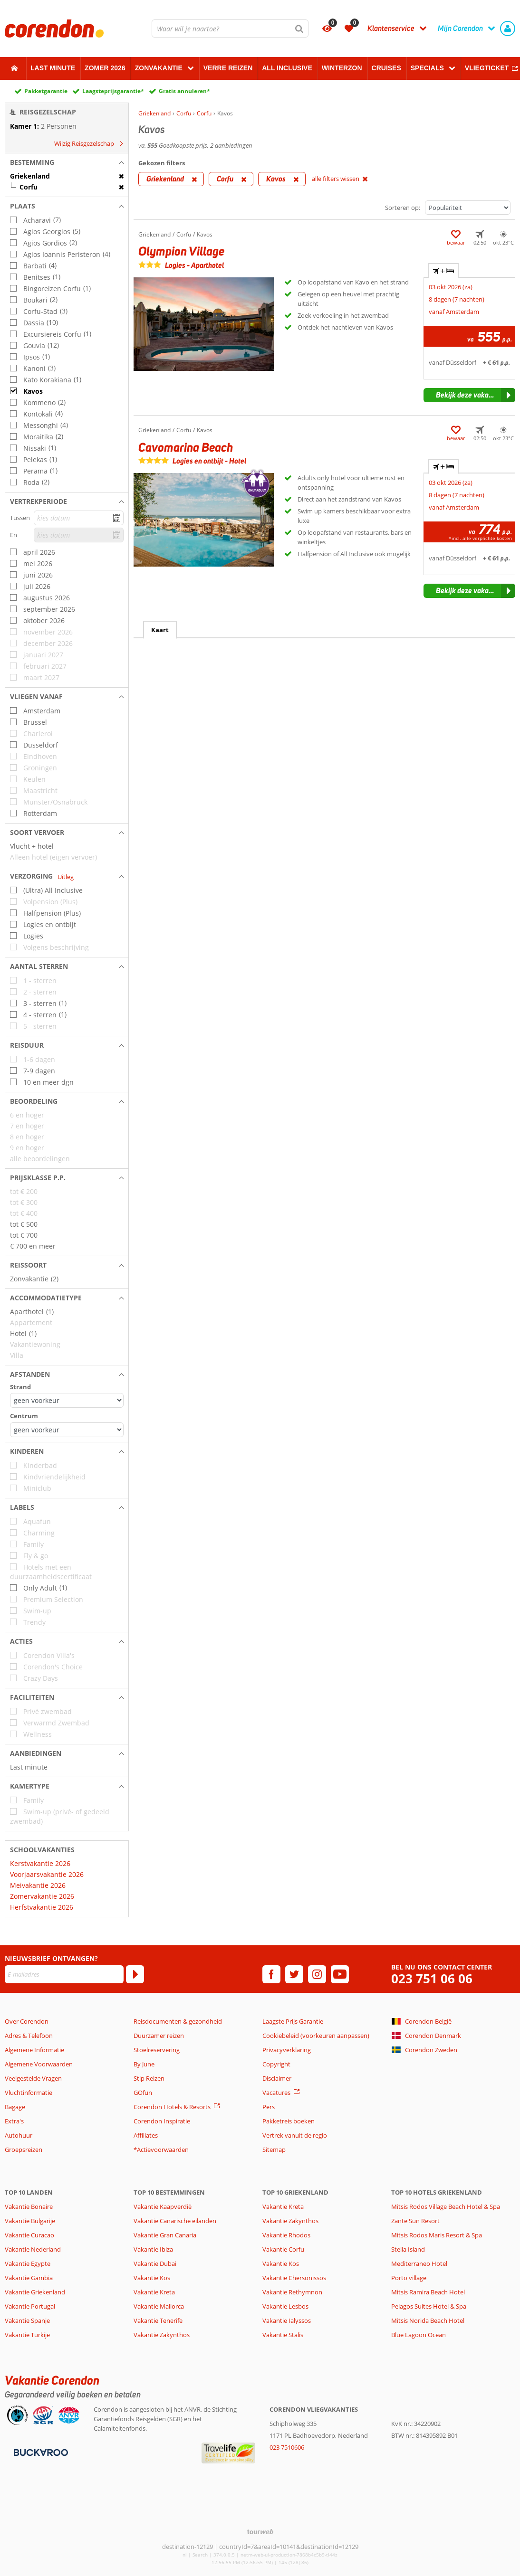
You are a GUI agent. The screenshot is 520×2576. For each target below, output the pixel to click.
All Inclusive (287, 68)
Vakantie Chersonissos (294, 2277)
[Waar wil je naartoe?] (230, 28)
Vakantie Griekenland (35, 2292)
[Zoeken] (299, 28)
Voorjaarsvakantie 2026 (47, 1874)
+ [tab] (443, 270)
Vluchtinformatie (28, 2092)
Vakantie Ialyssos (286, 2320)
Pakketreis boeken (288, 2121)
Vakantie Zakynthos (162, 2334)
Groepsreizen (23, 2149)
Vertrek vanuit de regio (294, 2135)
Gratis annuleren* (184, 91)
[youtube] (340, 1974)
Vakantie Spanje (27, 2320)
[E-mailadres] (64, 1974)
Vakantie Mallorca (159, 2306)
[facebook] (271, 1974)
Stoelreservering (157, 2050)
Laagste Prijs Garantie (292, 2021)
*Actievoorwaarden (161, 2149)
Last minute (52, 68)
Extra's (14, 2121)
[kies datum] (79, 518)
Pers (268, 2106)
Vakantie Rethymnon (292, 2292)
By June (144, 2064)
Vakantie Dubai (155, 2263)
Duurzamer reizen (159, 2035)
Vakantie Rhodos (286, 2235)
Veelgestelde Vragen (33, 2078)
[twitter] (294, 1974)
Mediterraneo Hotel (419, 2263)
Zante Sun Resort (415, 2220)
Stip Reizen (149, 2078)
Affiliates (146, 2135)
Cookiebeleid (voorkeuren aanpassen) (315, 2035)
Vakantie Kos (152, 2277)
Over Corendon (26, 2021)
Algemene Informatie (34, 2050)
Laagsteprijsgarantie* (113, 91)
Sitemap (274, 2149)
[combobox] (230, 28)
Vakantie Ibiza (153, 2249)
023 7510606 (287, 2447)
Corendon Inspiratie (162, 2121)
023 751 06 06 (431, 1978)
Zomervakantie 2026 (42, 1896)
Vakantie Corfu (283, 2249)
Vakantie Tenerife (158, 2320)
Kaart (160, 629)
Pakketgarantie (45, 91)
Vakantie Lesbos (285, 2306)
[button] (66, 162)
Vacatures (276, 2092)
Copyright (276, 2064)
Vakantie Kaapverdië (163, 2206)
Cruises (386, 68)
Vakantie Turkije (27, 2334)
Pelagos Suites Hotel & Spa (428, 2306)
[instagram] (317, 1974)
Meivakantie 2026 (38, 1885)
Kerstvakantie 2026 (40, 1863)
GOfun (143, 2092)
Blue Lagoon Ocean (418, 2334)
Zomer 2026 (105, 68)
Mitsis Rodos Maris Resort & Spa (436, 2235)
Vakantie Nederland (33, 2249)
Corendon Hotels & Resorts (172, 2106)
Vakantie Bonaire (29, 2206)
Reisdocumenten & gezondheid (178, 2021)
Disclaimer (276, 2078)
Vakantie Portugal (30, 2306)
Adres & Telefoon (29, 2035)
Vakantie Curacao (29, 2235)
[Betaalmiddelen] (39, 2452)
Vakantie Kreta (154, 2292)
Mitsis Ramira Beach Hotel (428, 2292)
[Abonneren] (135, 1974)
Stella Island (408, 2249)
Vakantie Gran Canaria (165, 2235)
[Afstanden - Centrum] (67, 1429)
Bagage (15, 2106)
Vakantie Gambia (29, 2277)
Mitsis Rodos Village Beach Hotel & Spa (445, 2206)
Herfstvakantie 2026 (41, 1907)
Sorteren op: (402, 207)
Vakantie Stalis (282, 2334)
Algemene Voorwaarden (39, 2064)
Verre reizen (227, 68)
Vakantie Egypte (27, 2263)
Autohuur (18, 2135)
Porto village (408, 2277)
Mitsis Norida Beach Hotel (427, 2320)
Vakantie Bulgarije (30, 2220)
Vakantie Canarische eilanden (175, 2220)
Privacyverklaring (286, 2050)
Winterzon (342, 68)
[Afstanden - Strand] (67, 1400)
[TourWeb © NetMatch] (260, 2531)
